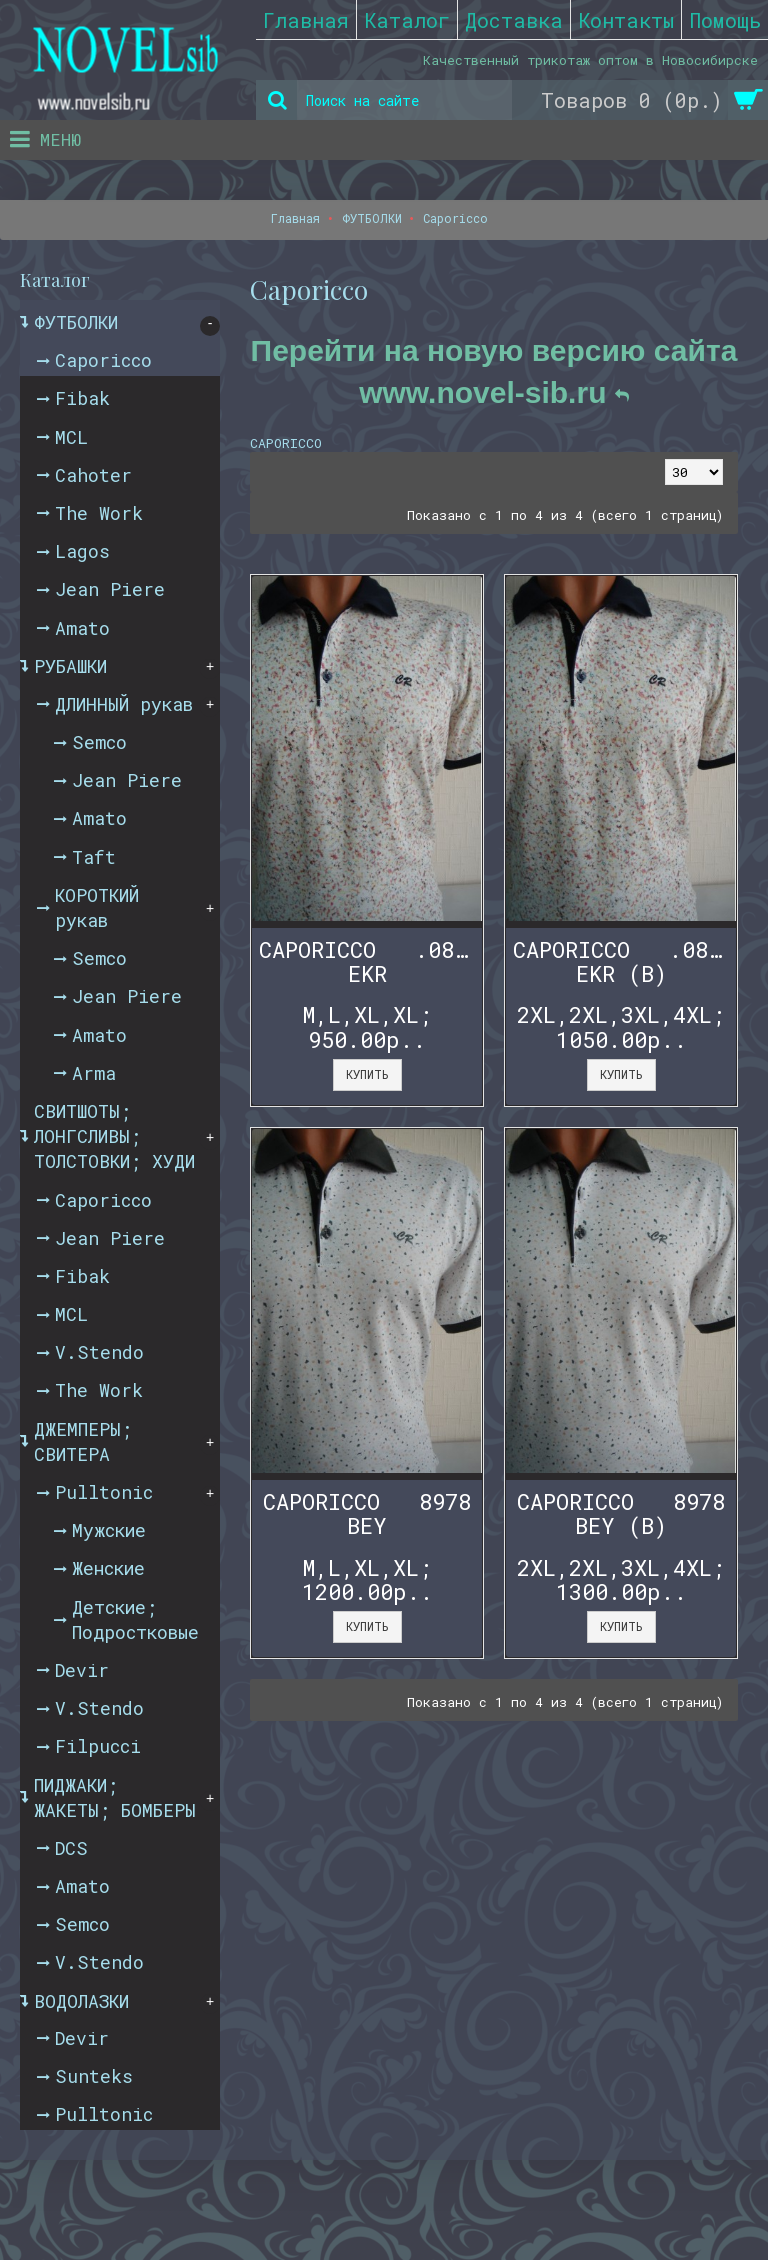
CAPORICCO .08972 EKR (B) (624, 961)
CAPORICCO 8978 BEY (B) (621, 1513)
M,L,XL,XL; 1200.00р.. (367, 1579)
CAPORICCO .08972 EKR (370, 961)
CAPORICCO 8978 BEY (367, 1513)
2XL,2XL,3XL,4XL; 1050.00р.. (621, 1026)
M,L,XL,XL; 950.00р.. (367, 1026)
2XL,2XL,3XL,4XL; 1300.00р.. (621, 1579)
